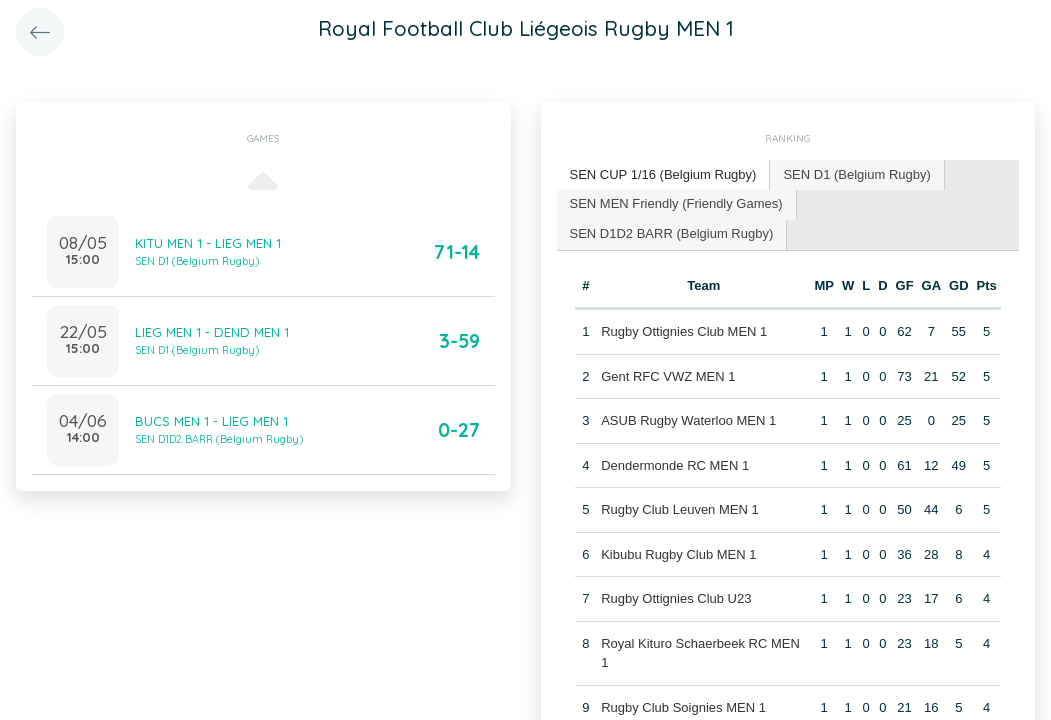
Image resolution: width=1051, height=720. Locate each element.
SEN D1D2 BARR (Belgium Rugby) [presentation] (672, 233)
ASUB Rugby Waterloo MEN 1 (688, 420)
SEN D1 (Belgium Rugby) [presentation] (856, 174)
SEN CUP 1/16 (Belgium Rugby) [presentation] (663, 174)
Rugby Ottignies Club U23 (676, 598)
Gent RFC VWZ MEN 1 (668, 376)
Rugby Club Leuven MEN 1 (680, 509)
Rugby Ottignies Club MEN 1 (684, 331)
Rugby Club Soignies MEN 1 (683, 707)
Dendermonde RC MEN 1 (675, 465)
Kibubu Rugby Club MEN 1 (678, 554)
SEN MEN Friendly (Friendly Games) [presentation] (676, 203)
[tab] (664, 175)
